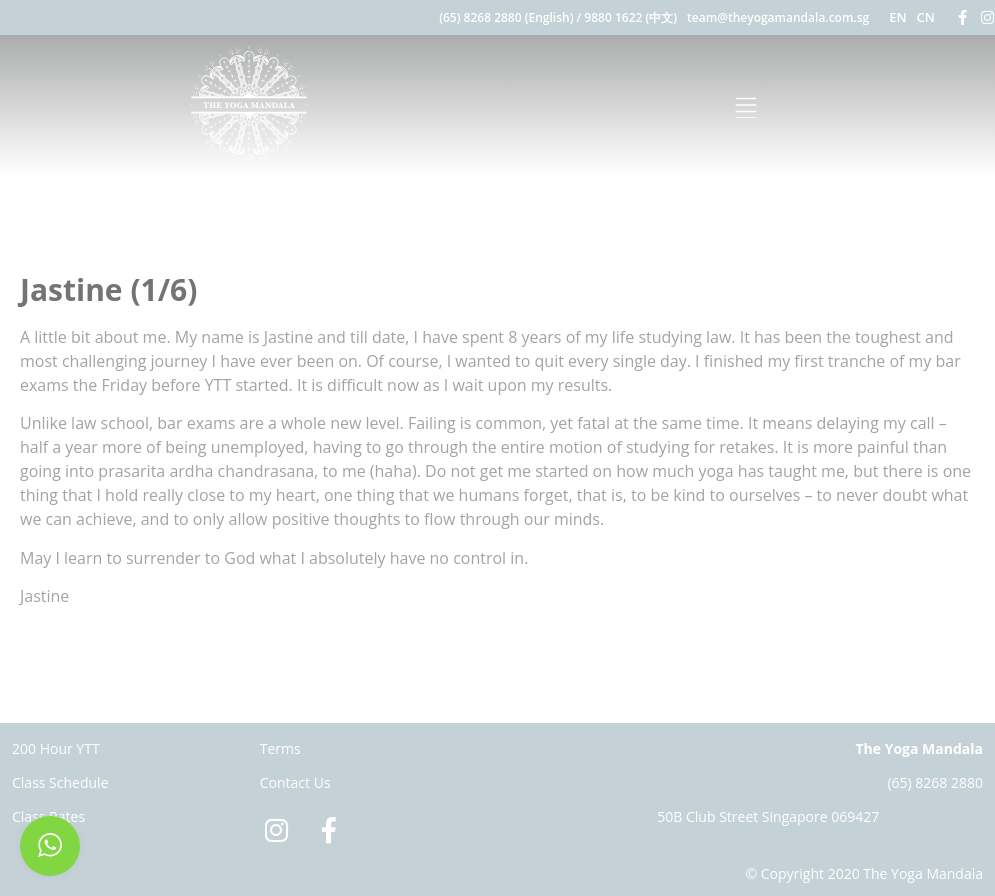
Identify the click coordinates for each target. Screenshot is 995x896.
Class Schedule (60, 782)
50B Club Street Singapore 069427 (768, 816)
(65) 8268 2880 (935, 782)
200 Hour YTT (56, 748)
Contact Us (295, 782)
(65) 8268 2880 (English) (506, 17)
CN (926, 17)
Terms (280, 748)
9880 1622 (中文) (630, 17)
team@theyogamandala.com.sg (778, 17)
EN (897, 17)
